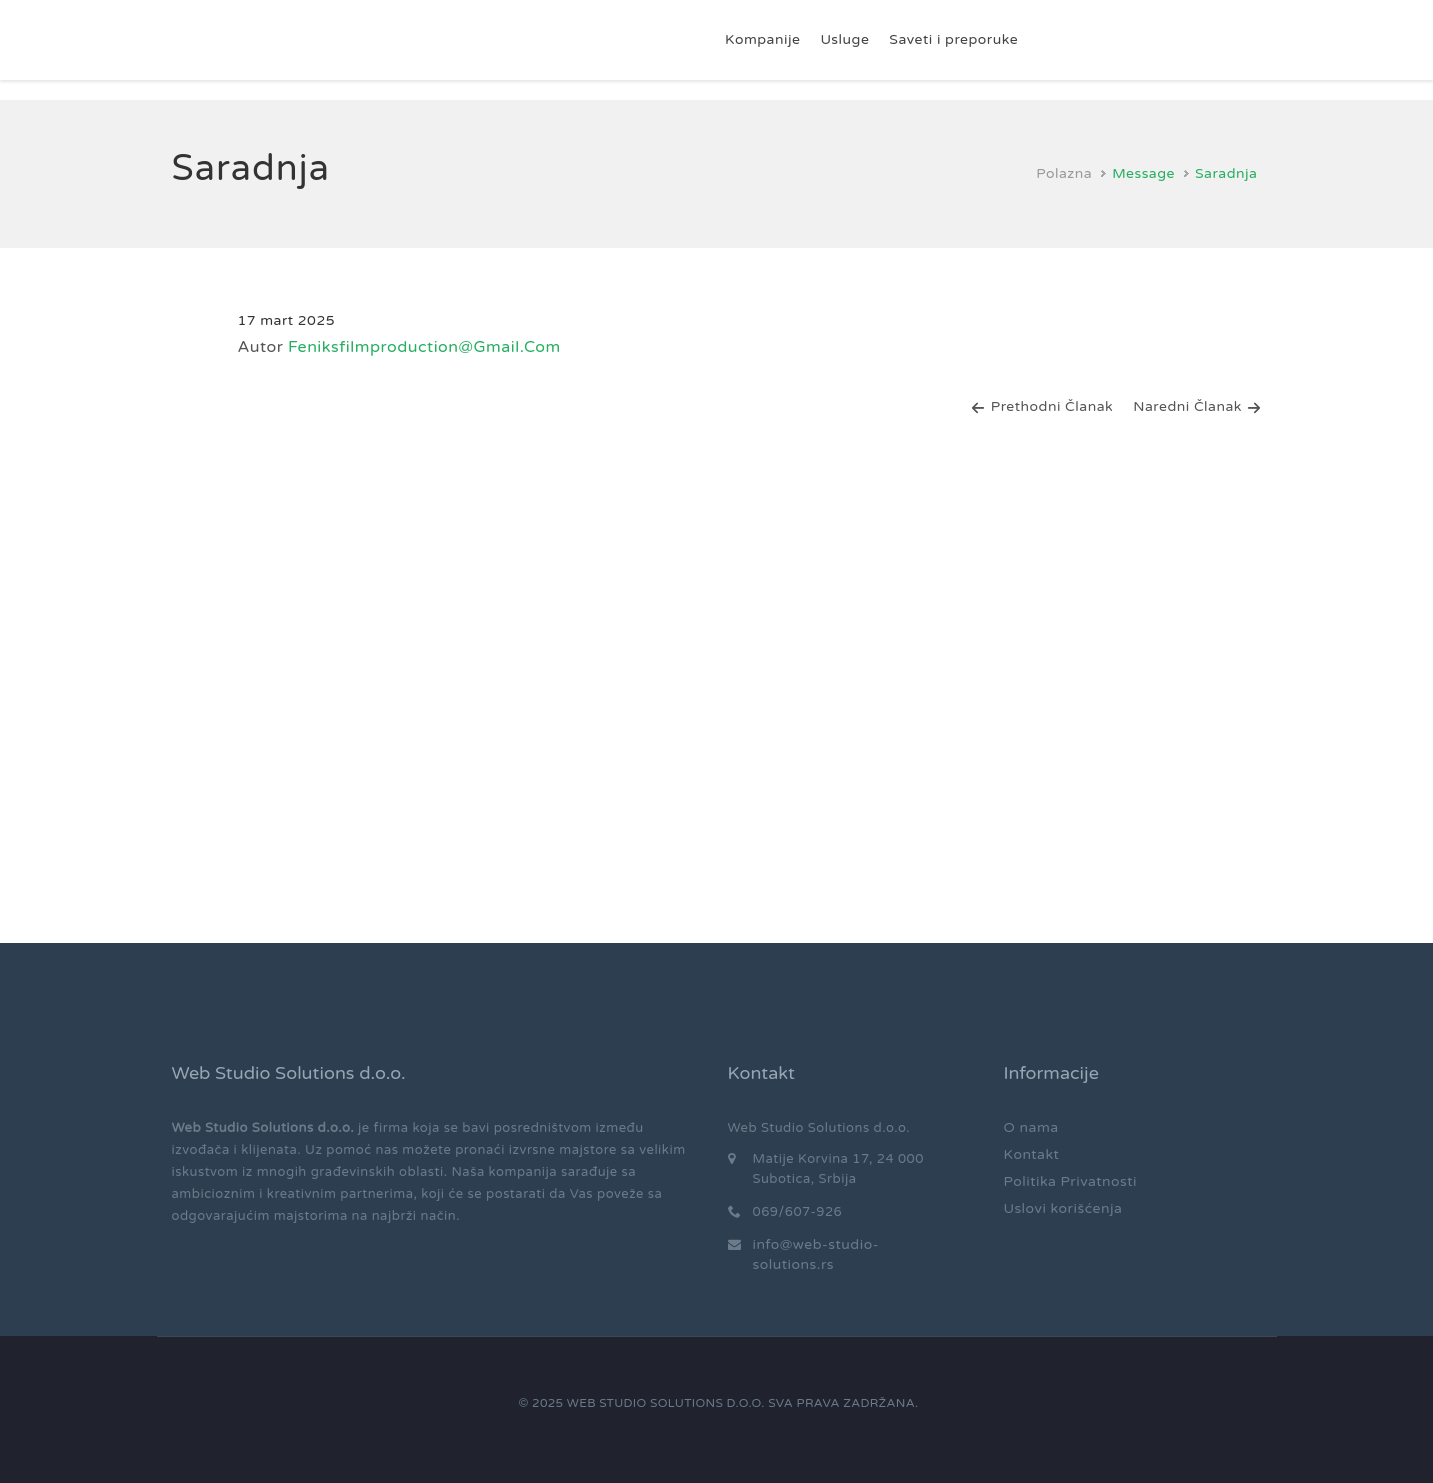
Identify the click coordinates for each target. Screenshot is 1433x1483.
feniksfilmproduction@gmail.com (424, 347)
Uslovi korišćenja (1063, 1208)
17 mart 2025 (286, 320)
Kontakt (1032, 1154)
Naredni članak (1197, 406)
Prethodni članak (1042, 406)
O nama (1031, 1127)
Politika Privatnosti (1071, 1181)
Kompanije (762, 39)
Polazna (1064, 173)
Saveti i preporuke (953, 39)
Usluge (844, 39)
